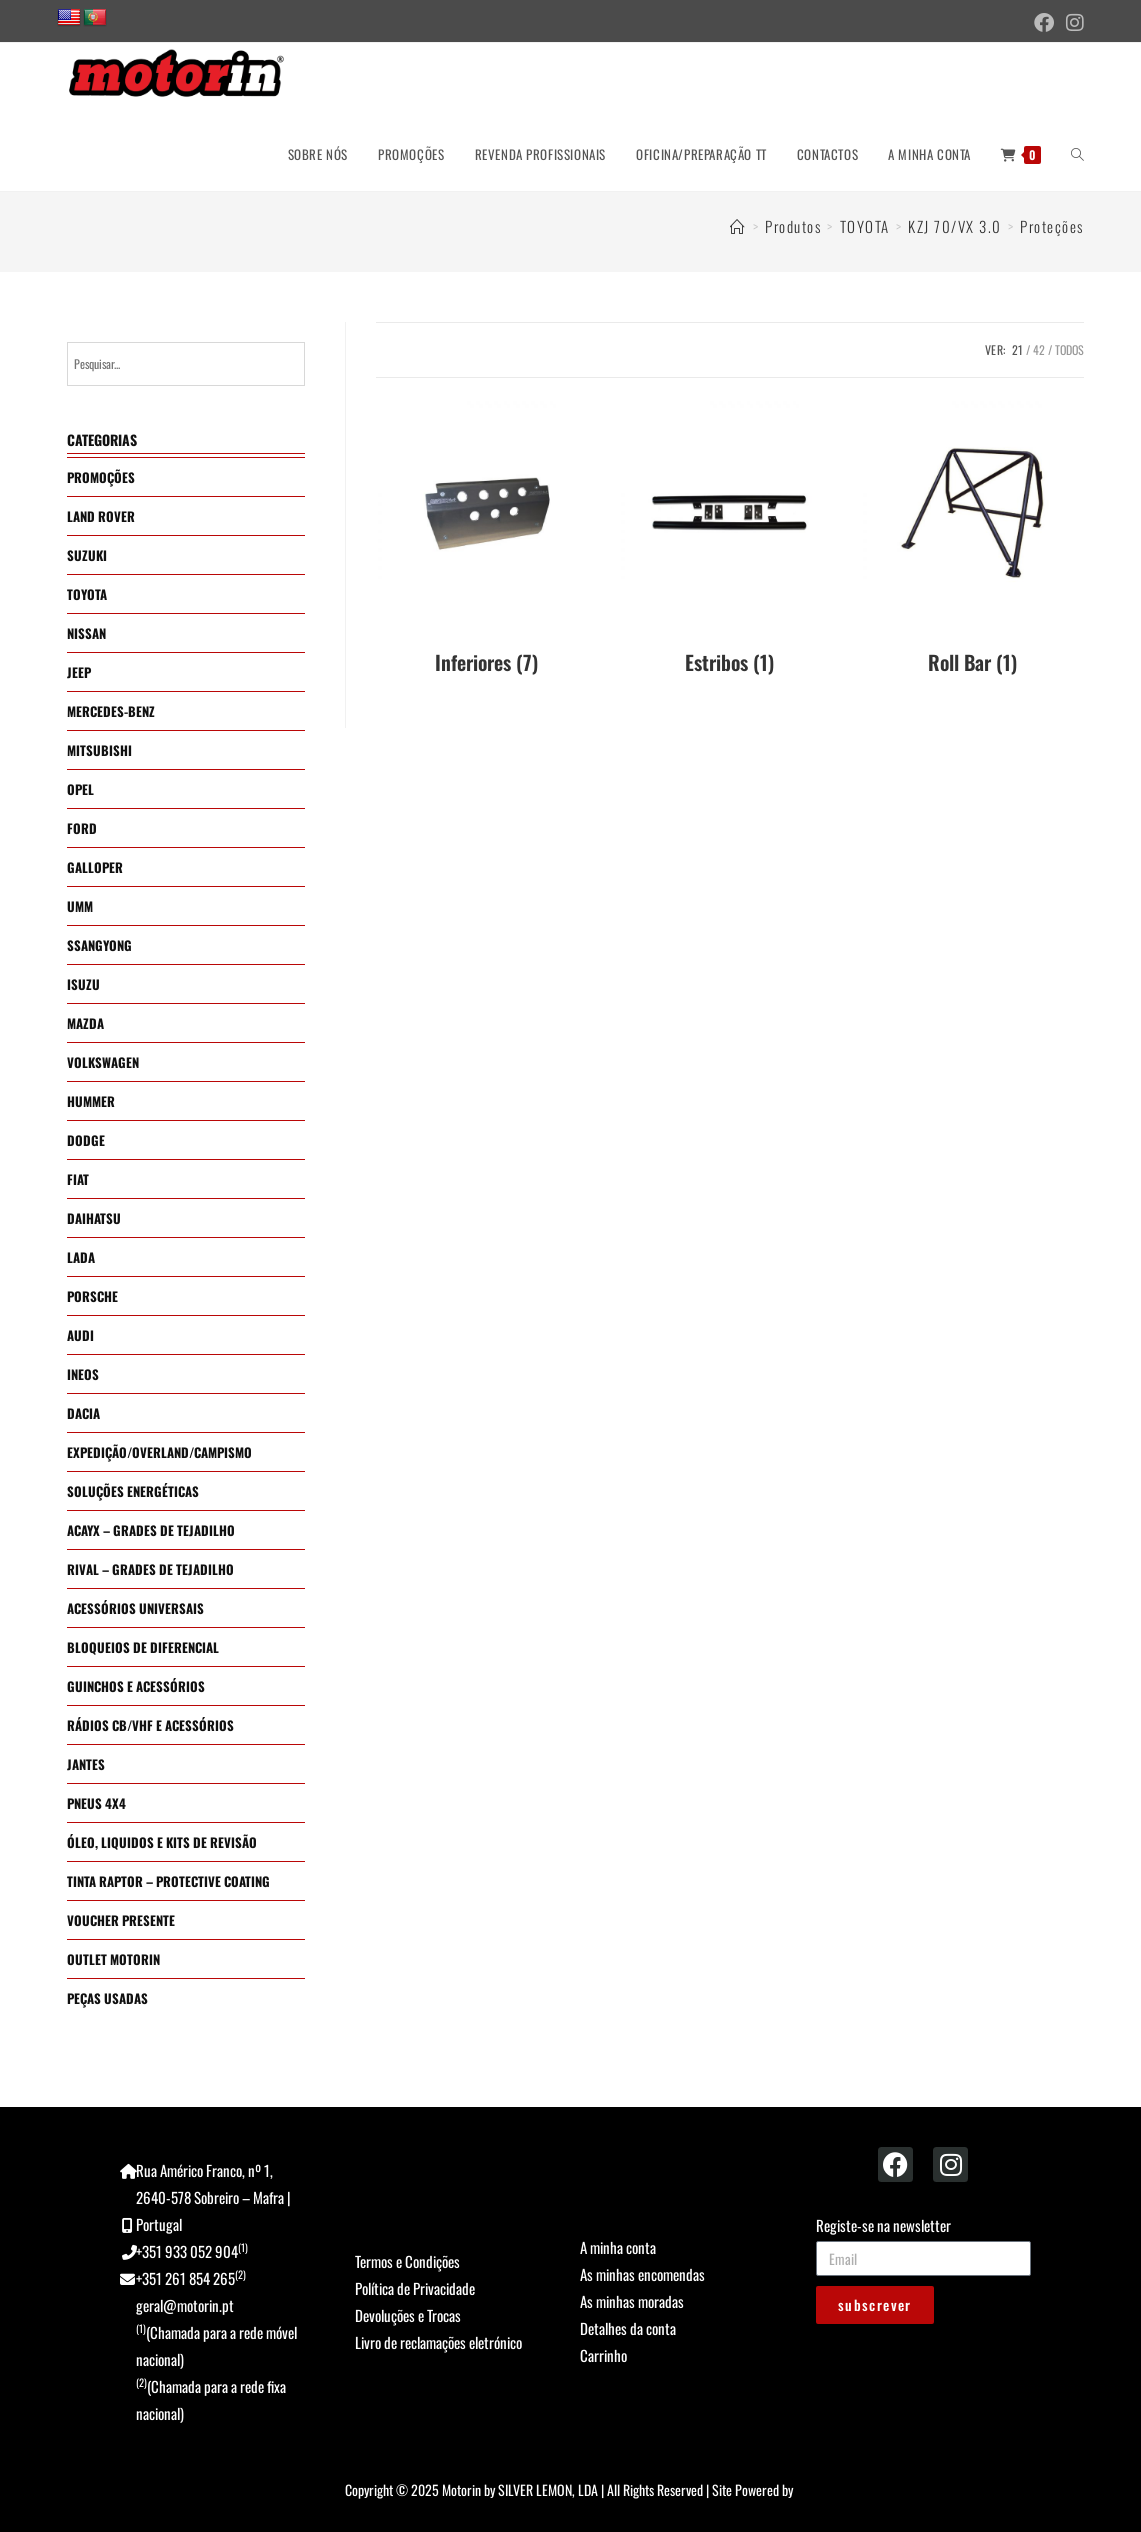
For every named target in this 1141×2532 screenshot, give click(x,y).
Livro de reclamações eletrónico (438, 2342)
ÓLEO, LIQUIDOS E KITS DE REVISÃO (162, 1842)
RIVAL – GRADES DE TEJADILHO (150, 1569)
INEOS (83, 1374)
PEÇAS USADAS (107, 1998)
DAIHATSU (94, 1218)
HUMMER (91, 1101)
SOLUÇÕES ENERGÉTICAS (133, 1491)
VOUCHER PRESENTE (121, 1920)
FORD (82, 828)
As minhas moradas (632, 2301)
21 (1017, 349)
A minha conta (618, 2247)
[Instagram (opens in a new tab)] (1072, 22)
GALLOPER (95, 867)
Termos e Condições (407, 2261)
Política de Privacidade (415, 2288)
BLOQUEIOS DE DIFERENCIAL (143, 1647)
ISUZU (83, 984)
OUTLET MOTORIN (113, 1959)
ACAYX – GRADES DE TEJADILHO (151, 1530)
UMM (80, 906)
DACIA (83, 1413)
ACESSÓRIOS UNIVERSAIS (135, 1608)
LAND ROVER (101, 516)
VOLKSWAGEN (103, 1062)
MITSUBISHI (99, 750)
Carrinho (603, 2355)
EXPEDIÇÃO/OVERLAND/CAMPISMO (159, 1452)
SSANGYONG (99, 945)
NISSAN (86, 633)
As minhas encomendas (642, 2274)
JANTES (86, 1764)
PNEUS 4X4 (96, 1803)
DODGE (86, 1140)
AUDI (80, 1335)
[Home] (738, 226)
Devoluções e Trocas (408, 2315)
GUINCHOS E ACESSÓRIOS (136, 1686)
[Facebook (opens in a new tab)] (1044, 22)
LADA (81, 1257)
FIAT (78, 1179)
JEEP (79, 672)
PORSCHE (92, 1296)
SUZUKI (87, 555)
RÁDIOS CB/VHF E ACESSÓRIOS (150, 1725)
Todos (1069, 349)
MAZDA (85, 1023)
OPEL (80, 789)
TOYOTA (87, 594)
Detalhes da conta (628, 2328)
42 (1039, 349)
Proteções (1052, 226)
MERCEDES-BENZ (111, 711)
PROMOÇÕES (101, 477)
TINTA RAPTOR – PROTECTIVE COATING (168, 1881)
